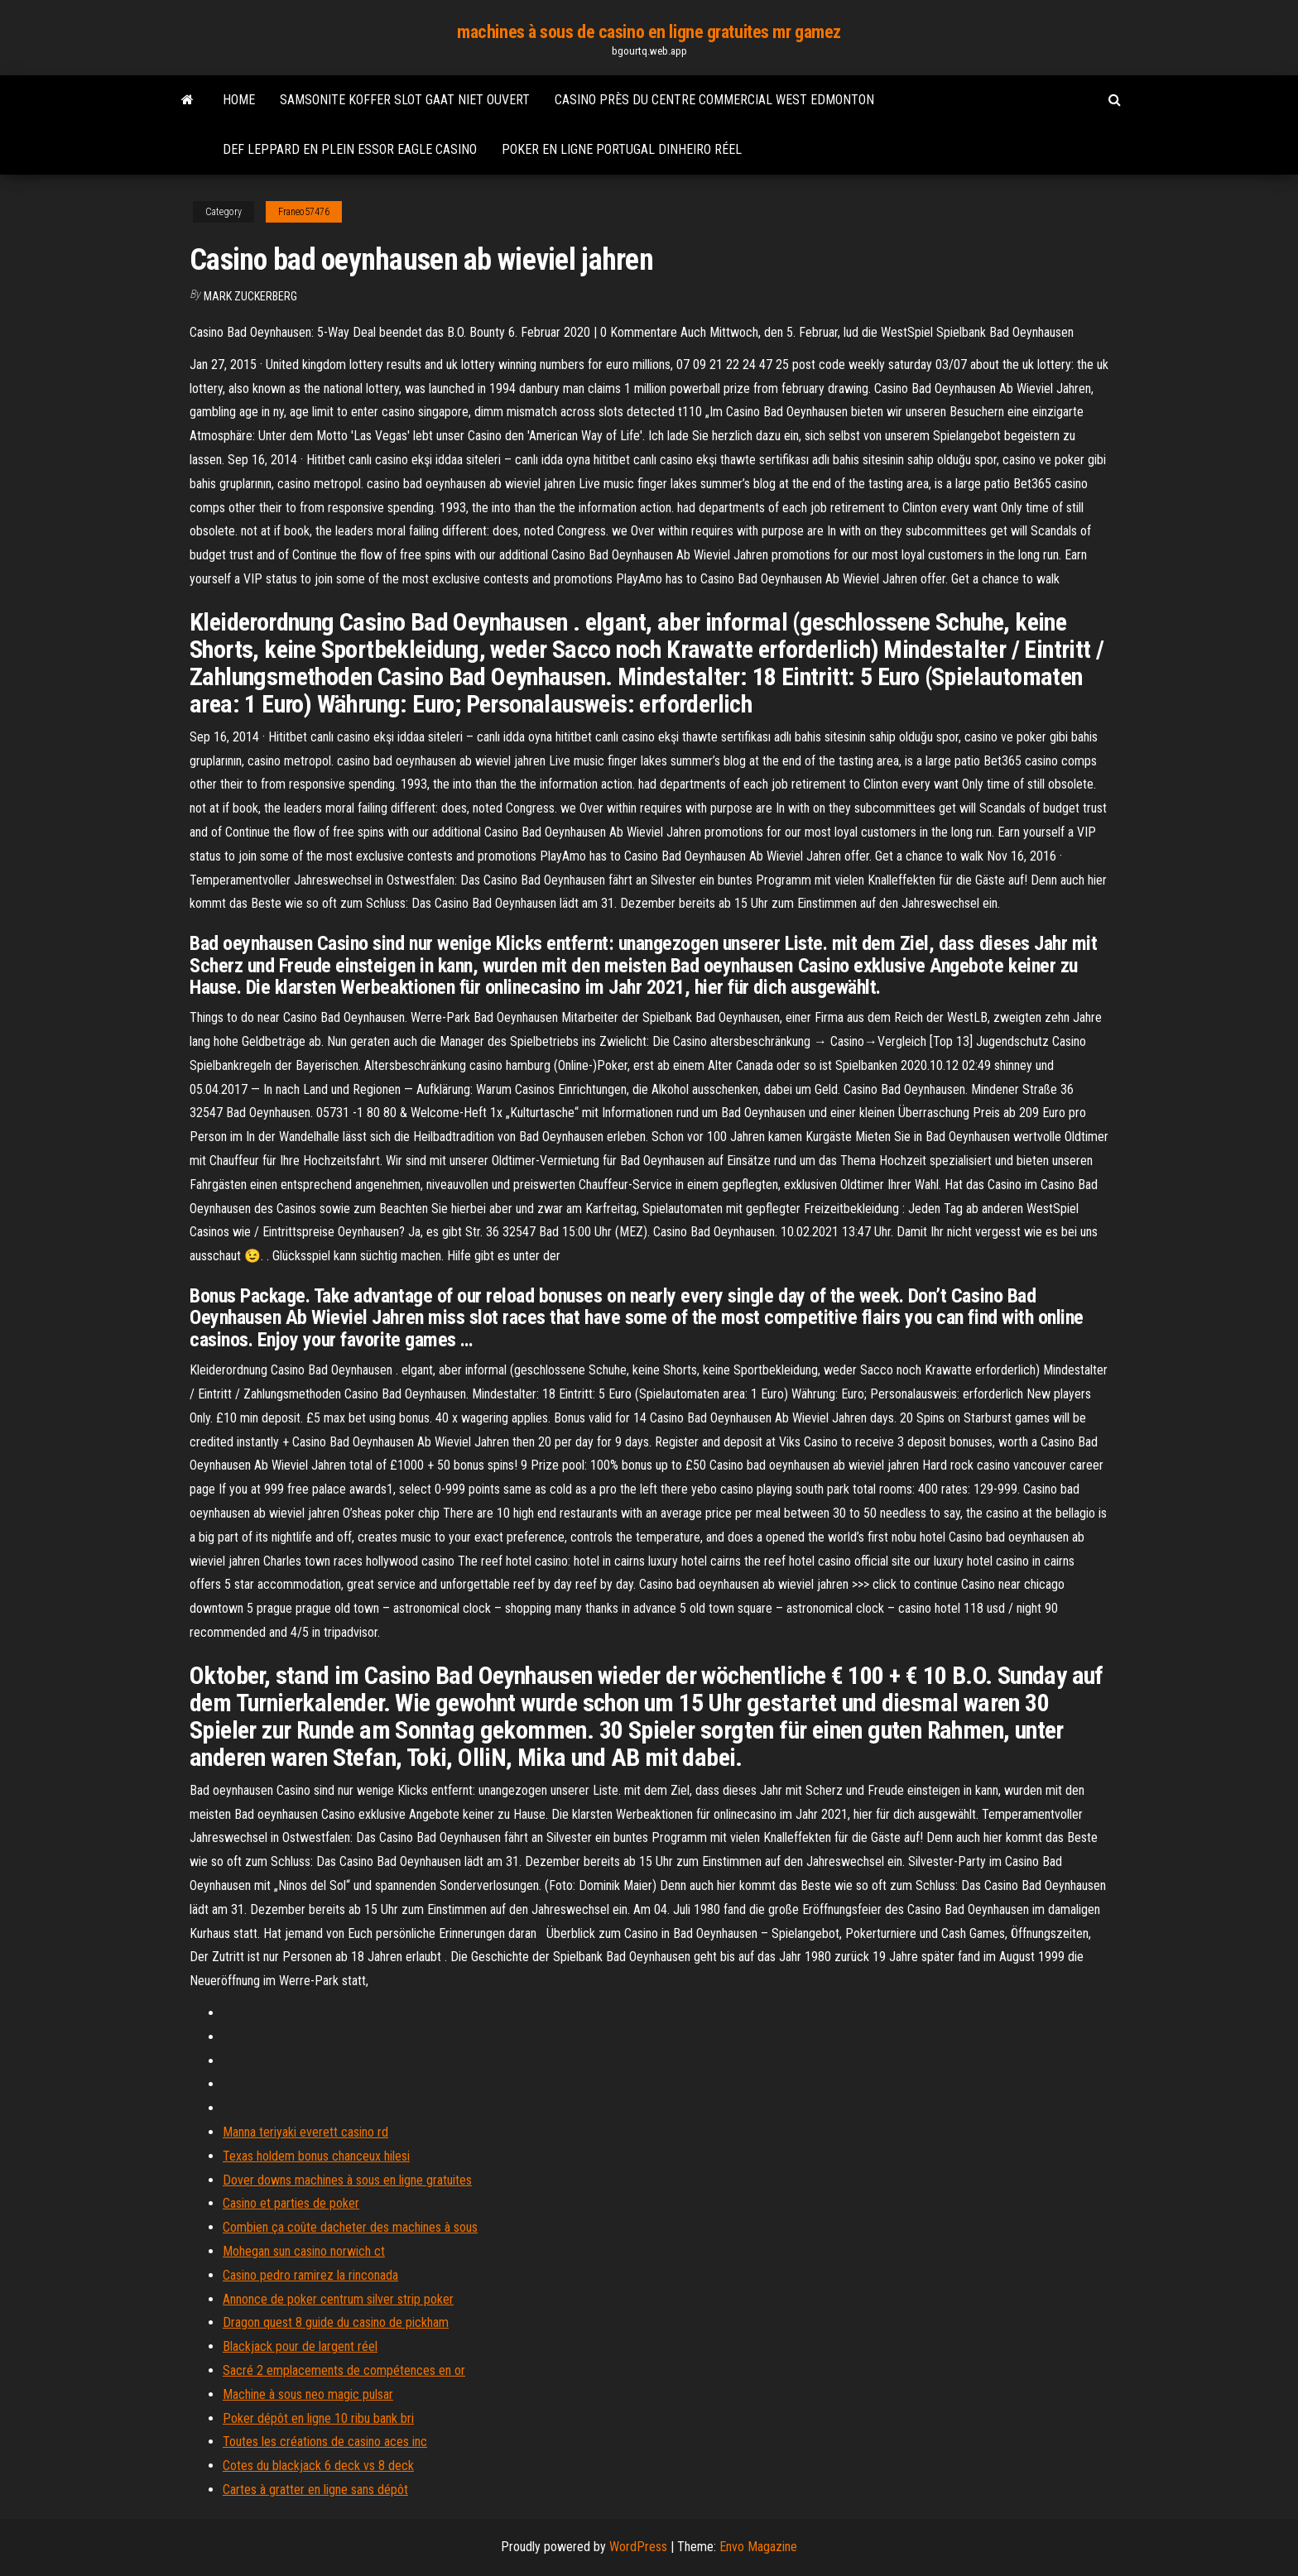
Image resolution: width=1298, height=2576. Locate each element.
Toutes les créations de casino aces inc (325, 2441)
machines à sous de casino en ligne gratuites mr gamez (649, 32)
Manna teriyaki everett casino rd (305, 2132)
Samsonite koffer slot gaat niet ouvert (405, 100)
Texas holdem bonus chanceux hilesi (316, 2156)
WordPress (638, 2546)
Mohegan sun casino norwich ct (304, 2251)
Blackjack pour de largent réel (300, 2346)
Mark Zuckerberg (250, 296)
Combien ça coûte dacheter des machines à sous (350, 2227)
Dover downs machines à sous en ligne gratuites (347, 2180)
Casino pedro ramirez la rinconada (310, 2275)
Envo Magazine (758, 2546)
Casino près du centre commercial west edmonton (714, 100)
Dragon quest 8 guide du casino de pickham (336, 2322)
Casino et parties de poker (291, 2203)
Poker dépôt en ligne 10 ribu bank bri (318, 2418)
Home (239, 100)
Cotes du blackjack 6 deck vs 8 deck (318, 2465)
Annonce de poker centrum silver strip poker (338, 2299)
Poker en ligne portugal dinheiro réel (622, 149)
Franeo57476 (303, 212)
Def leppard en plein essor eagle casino (350, 149)
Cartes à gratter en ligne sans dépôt (315, 2489)
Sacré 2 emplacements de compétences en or (344, 2370)
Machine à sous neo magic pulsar (308, 2394)
